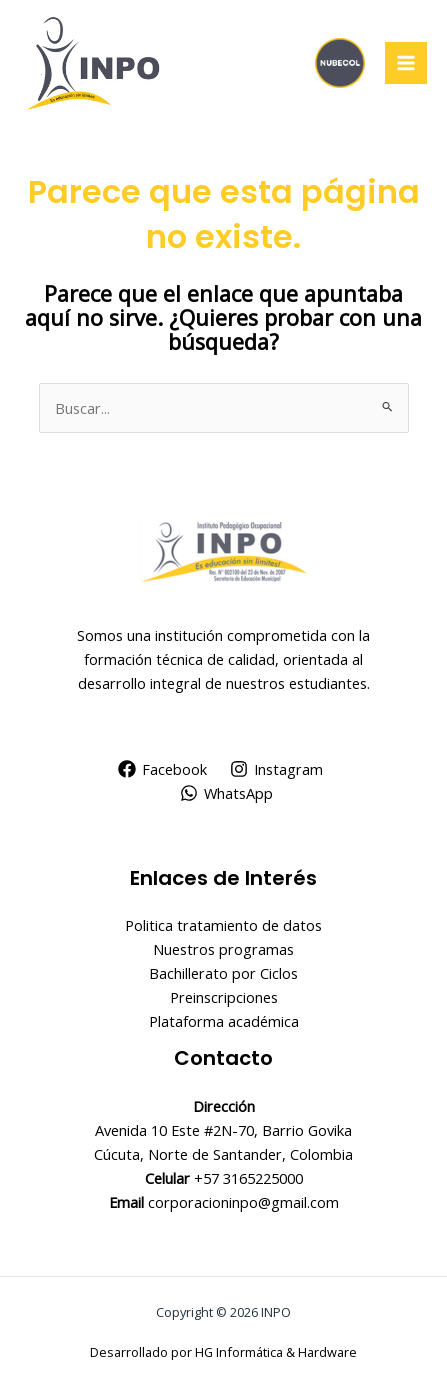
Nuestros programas (223, 949)
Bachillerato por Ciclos (223, 973)
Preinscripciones (224, 997)
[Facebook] (162, 769)
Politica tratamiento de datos (223, 925)
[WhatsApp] (226, 793)
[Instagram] (277, 769)
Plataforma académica (224, 1021)
